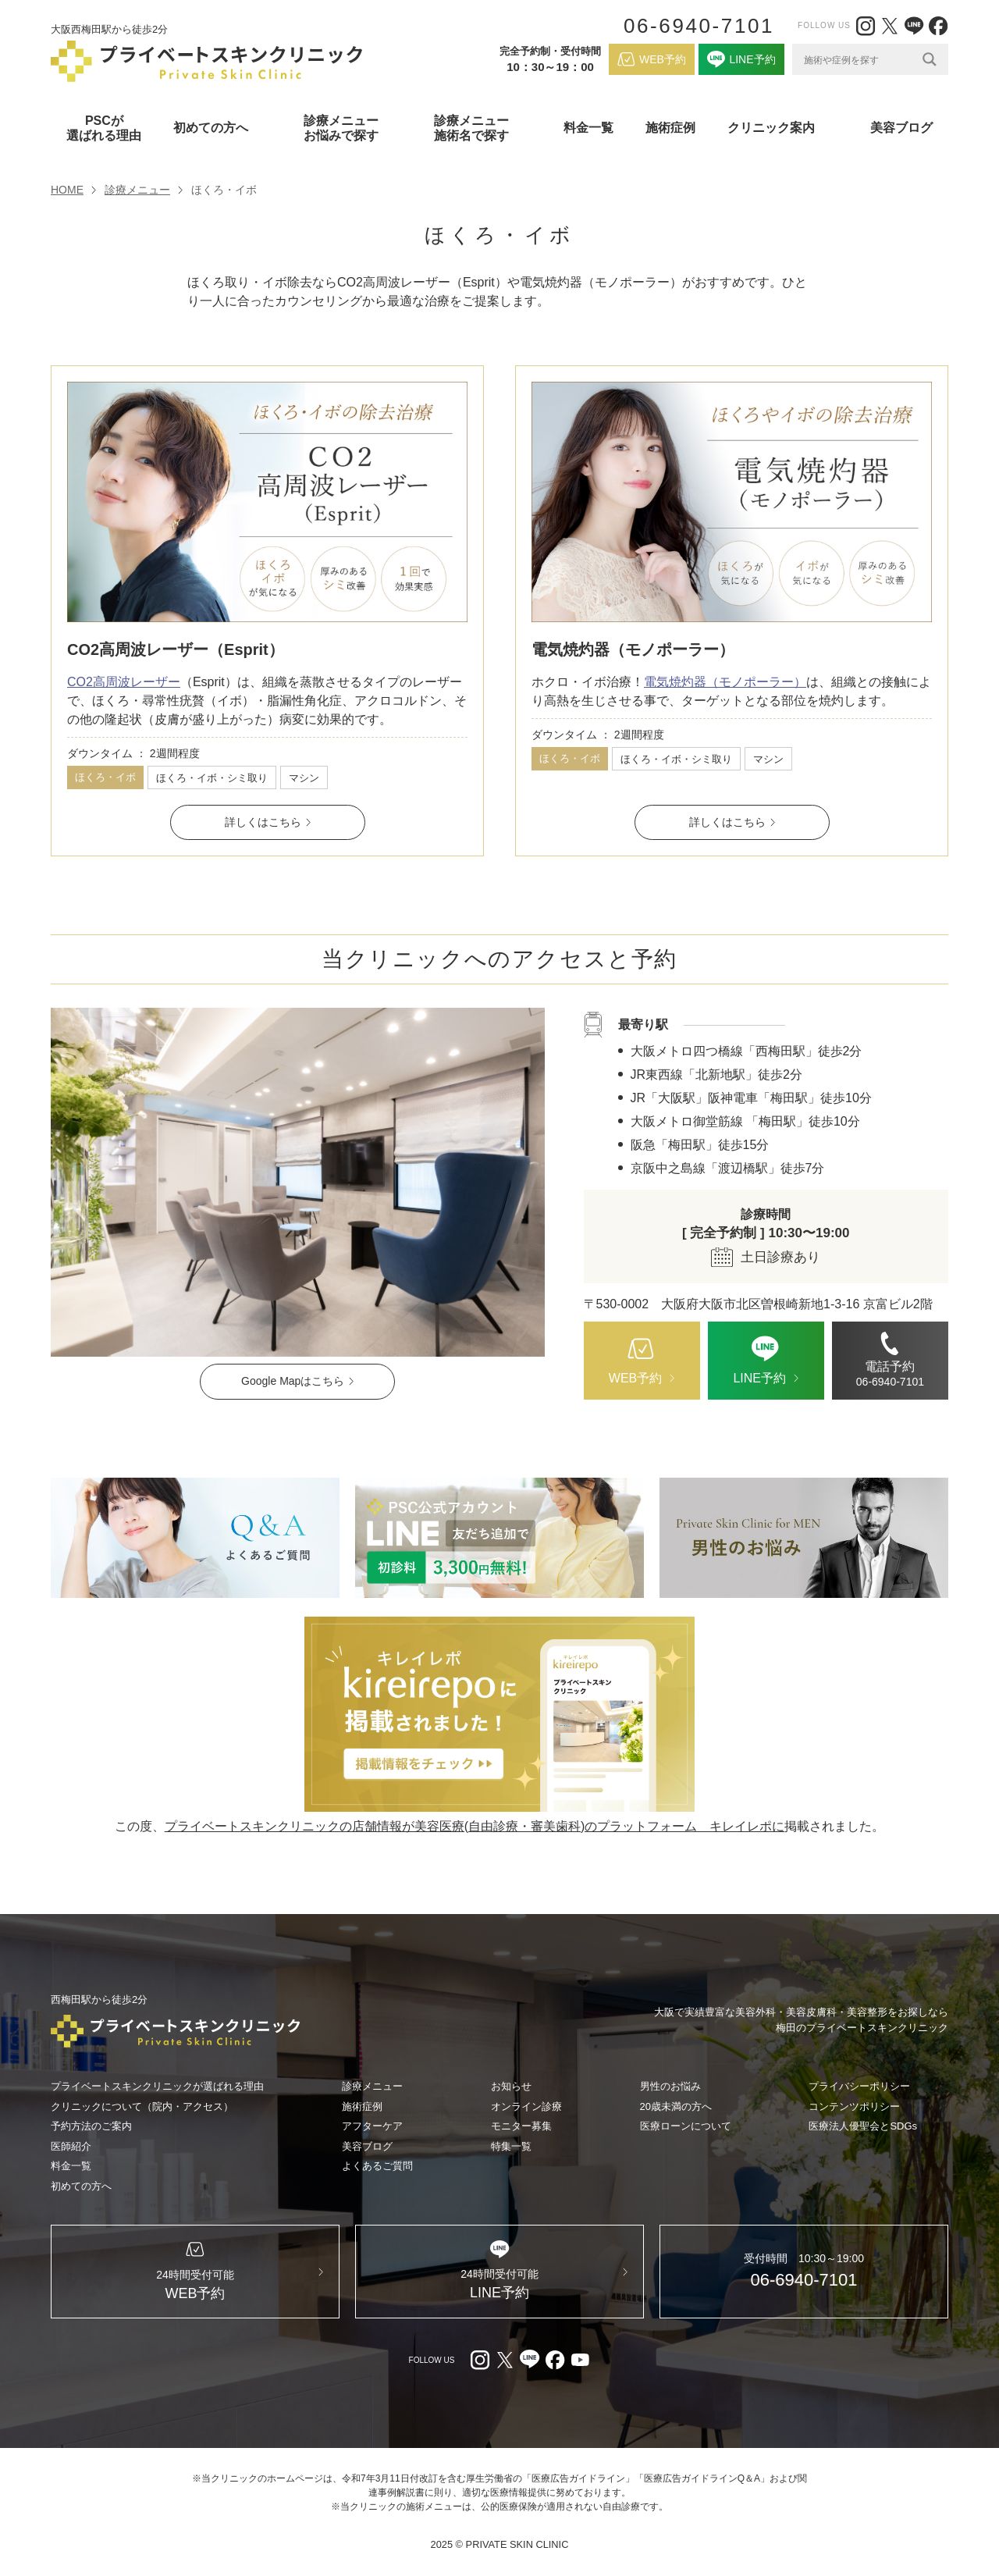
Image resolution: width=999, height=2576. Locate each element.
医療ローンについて (685, 2126)
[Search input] (859, 59)
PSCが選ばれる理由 (103, 128)
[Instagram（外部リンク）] (865, 26)
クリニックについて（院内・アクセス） (142, 2106)
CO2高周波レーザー (123, 681)
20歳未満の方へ (676, 2106)
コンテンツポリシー (854, 2106)
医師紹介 (71, 2146)
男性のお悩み (670, 2086)
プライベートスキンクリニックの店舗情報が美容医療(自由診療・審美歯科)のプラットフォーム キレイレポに (475, 1826)
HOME (67, 189)
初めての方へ (81, 2186)
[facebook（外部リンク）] (938, 26)
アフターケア (372, 2126)
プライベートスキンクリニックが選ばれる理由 (157, 2086)
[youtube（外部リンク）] (580, 2360)
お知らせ (511, 2086)
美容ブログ (901, 127)
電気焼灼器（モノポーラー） (632, 649)
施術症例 (670, 127)
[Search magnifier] (929, 59)
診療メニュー (137, 189)
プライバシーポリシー (859, 2086)
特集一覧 (511, 2146)
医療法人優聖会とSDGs (863, 2126)
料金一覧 (588, 127)
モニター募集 (521, 2126)
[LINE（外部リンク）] (914, 26)
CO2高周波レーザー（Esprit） (175, 649)
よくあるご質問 (377, 2166)
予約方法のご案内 (91, 2126)
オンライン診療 (526, 2106)
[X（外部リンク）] (890, 26)
